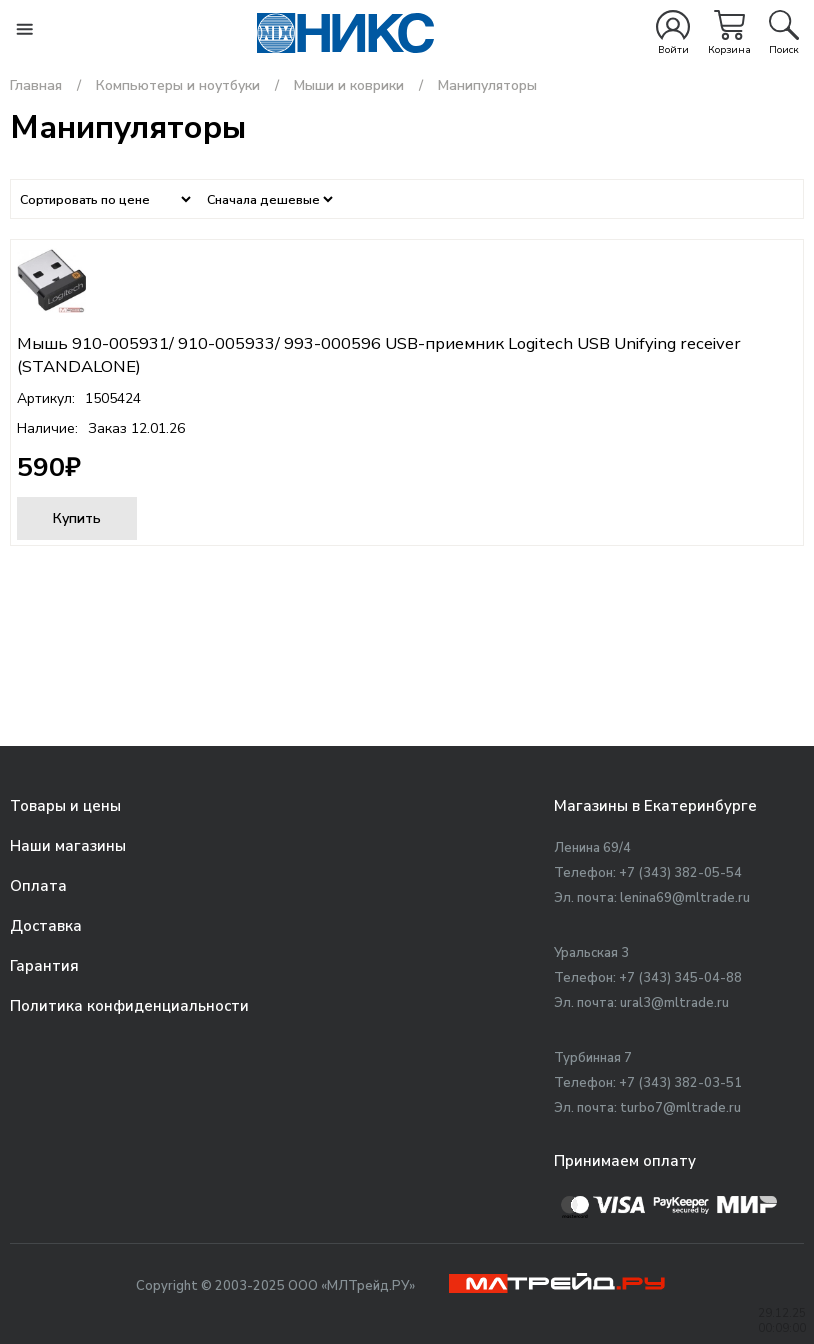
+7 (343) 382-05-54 (680, 873)
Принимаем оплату (625, 1161)
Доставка (46, 926)
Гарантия (44, 966)
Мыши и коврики (349, 85)
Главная (36, 85)
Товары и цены (65, 806)
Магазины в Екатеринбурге (655, 806)
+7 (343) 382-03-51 (680, 1083)
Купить (77, 518)
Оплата (38, 886)
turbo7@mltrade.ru (680, 1108)
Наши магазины (68, 846)
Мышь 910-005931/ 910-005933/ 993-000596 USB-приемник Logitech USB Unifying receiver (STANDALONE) (379, 355)
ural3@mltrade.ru (674, 1003)
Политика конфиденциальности (129, 1006)
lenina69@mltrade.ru (685, 898)
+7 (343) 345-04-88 (680, 978)
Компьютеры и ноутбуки (178, 85)
